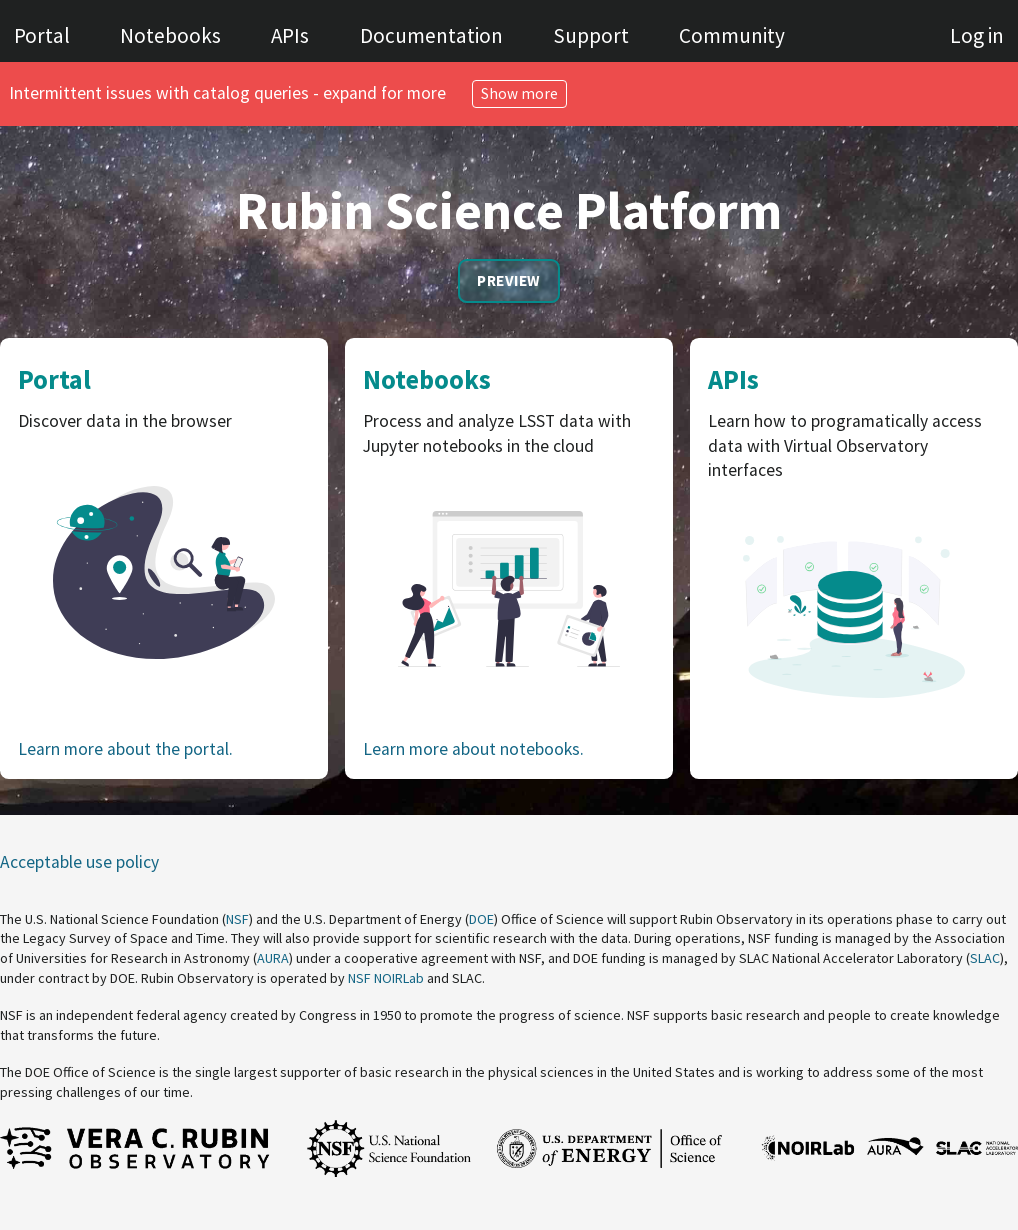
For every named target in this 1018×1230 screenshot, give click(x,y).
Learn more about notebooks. (473, 749)
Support (591, 35)
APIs (290, 35)
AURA (273, 958)
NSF (237, 919)
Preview (508, 280)
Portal (42, 35)
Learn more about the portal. (125, 749)
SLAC (985, 958)
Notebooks (170, 35)
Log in (977, 35)
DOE (481, 919)
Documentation (431, 35)
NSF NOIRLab (386, 978)
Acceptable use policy (79, 862)
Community (732, 35)
